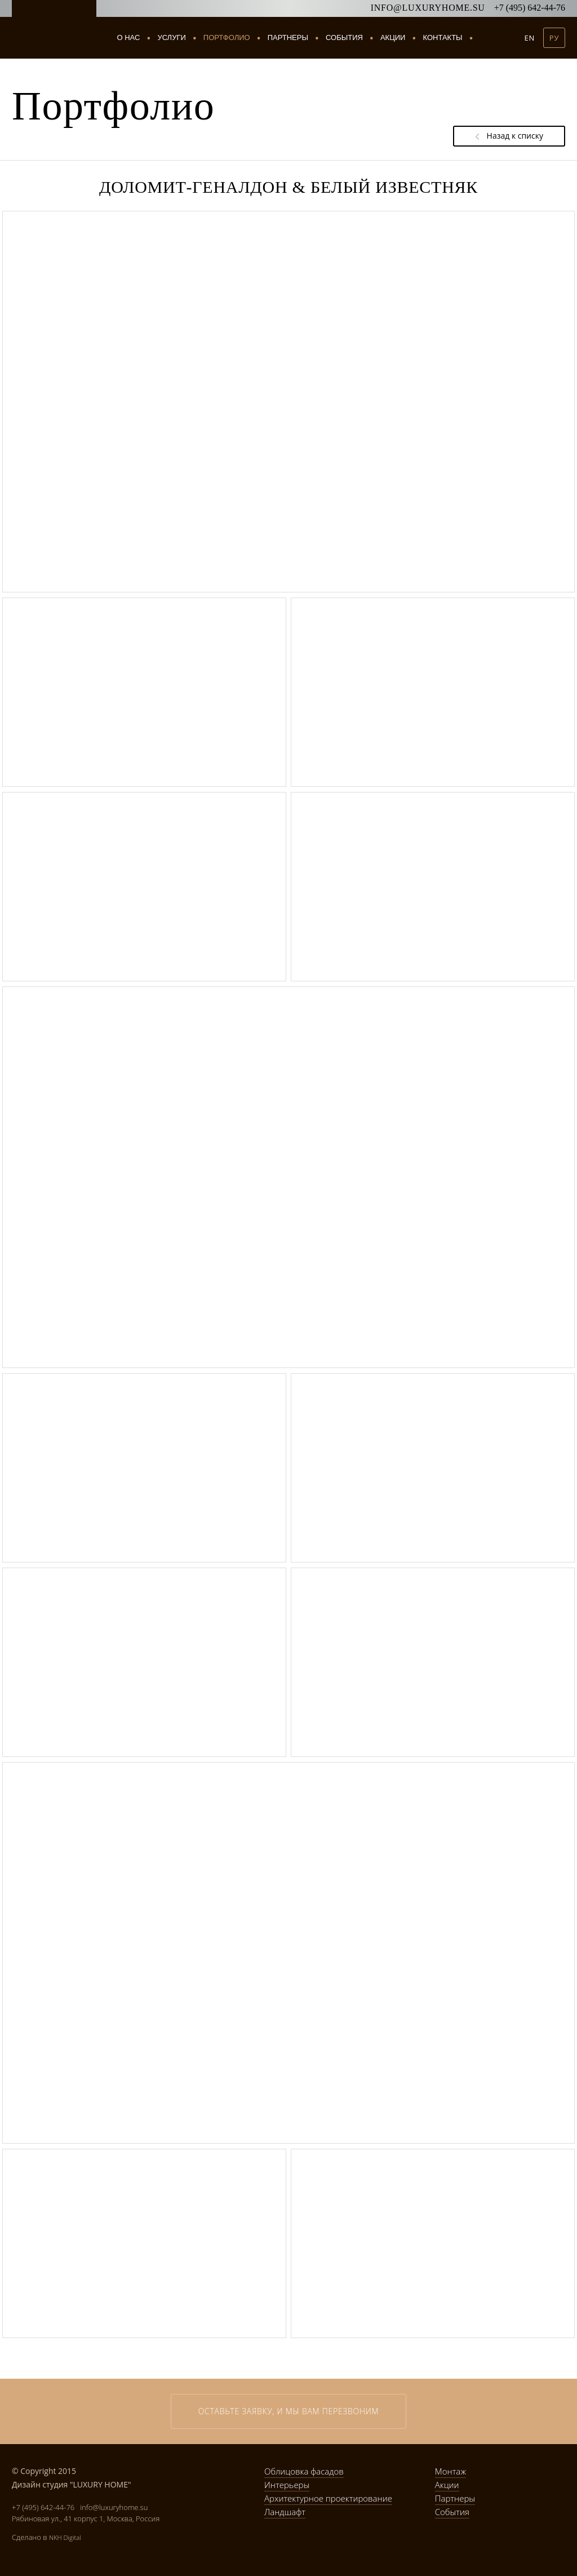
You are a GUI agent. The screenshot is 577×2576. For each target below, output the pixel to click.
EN (530, 38)
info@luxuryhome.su (428, 7)
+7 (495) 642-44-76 (529, 7)
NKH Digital (65, 2537)
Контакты (442, 37)
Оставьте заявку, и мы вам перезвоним (288, 2411)
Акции (393, 37)
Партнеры (288, 37)
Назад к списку (509, 136)
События (344, 37)
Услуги (171, 38)
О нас (128, 37)
